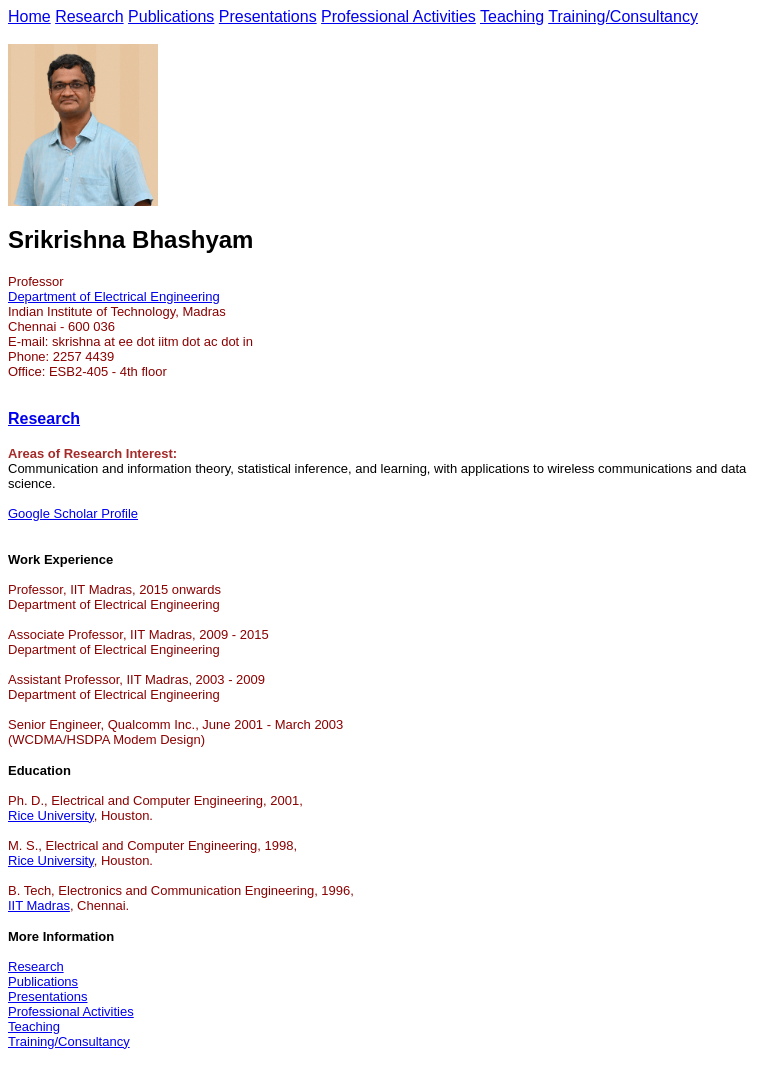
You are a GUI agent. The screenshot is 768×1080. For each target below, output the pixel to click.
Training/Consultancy (623, 16)
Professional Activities (398, 16)
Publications (171, 16)
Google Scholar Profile (73, 513)
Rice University (51, 815)
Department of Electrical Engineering (114, 296)
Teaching (512, 16)
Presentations (268, 16)
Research (89, 16)
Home (29, 16)
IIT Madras (39, 905)
